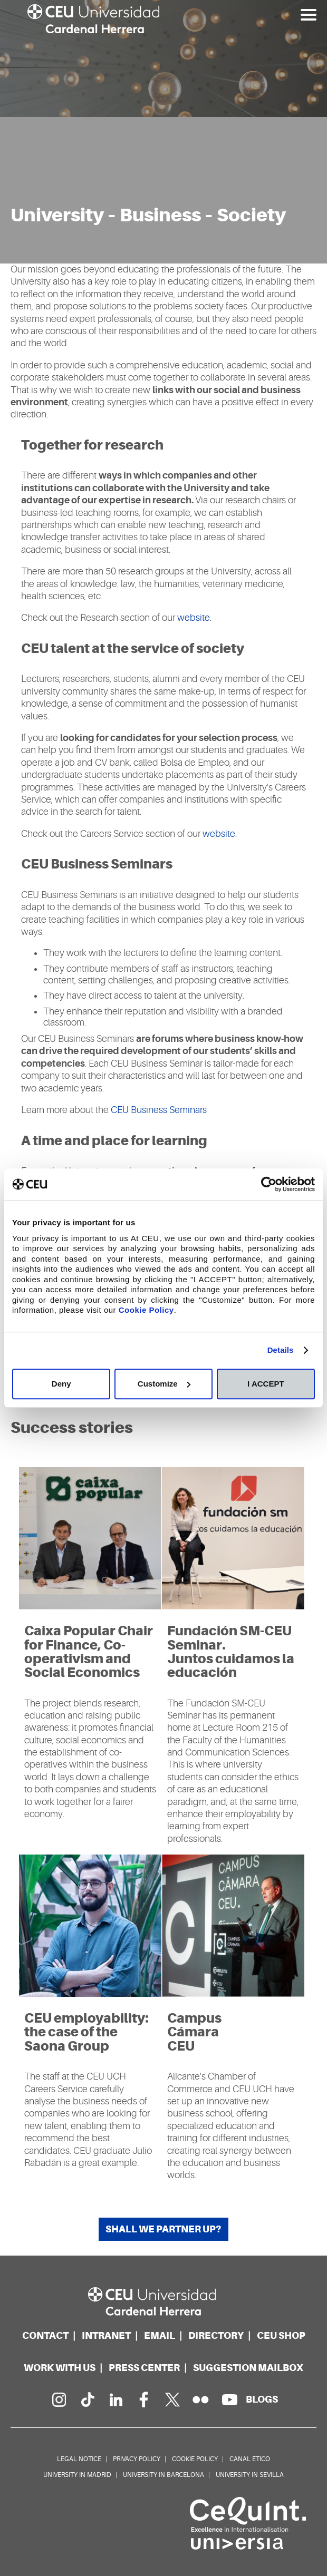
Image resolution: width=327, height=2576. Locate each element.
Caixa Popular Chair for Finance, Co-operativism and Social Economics (88, 1651)
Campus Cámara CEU (194, 2032)
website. (194, 617)
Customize (164, 1383)
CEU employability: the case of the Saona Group (86, 2032)
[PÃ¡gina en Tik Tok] (87, 2399)
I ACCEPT (265, 1383)
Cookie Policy (146, 1309)
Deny (61, 1383)
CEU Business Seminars (158, 1110)
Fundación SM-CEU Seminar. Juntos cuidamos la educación (230, 1651)
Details (280, 1349)
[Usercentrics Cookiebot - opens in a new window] (269, 1184)
